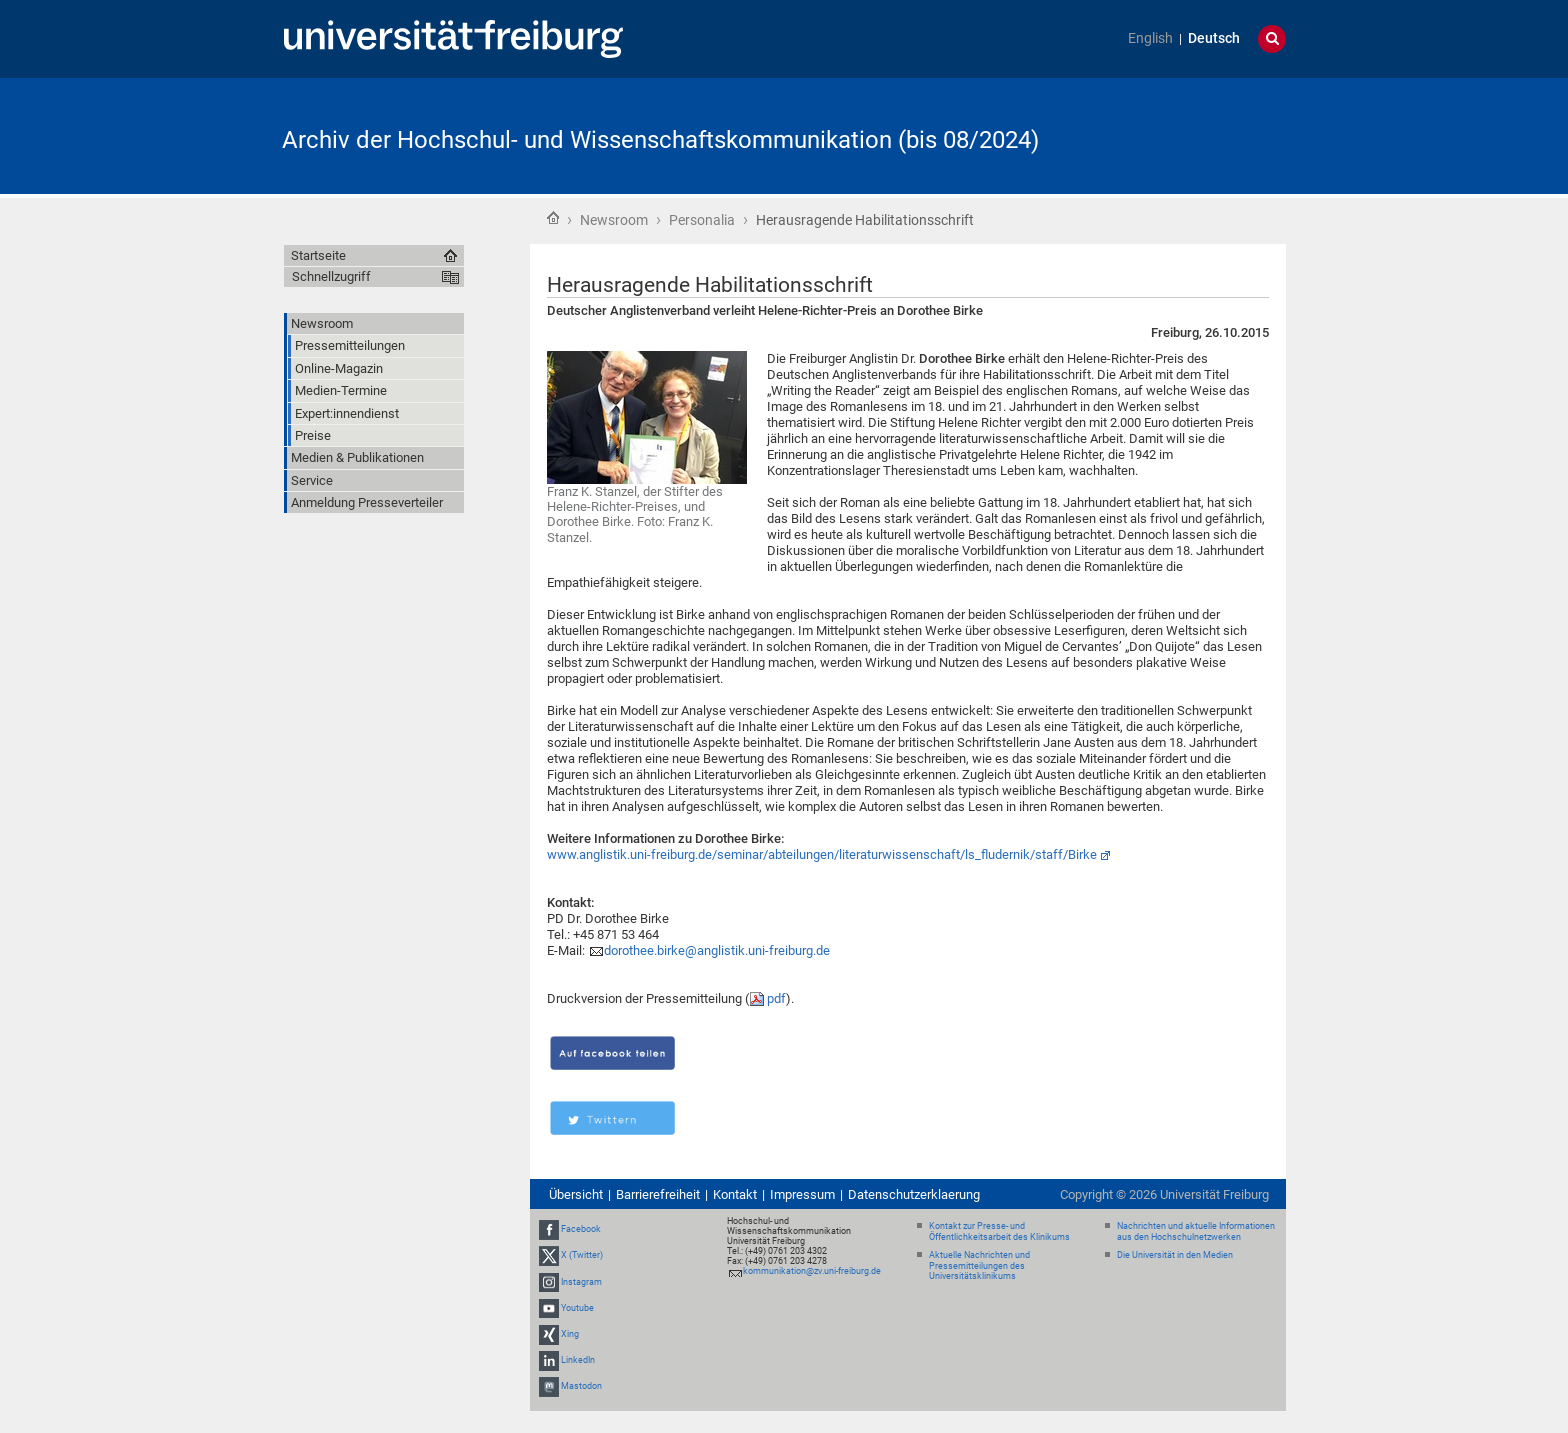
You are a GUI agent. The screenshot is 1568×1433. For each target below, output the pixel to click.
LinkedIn (578, 1360)
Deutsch (1214, 38)
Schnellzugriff (331, 276)
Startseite (553, 218)
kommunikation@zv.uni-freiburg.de (812, 1271)
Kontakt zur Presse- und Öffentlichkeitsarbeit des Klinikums (999, 1231)
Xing (570, 1334)
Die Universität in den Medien (1175, 1255)
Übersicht (576, 1194)
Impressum (802, 1194)
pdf (776, 998)
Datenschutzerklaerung (914, 1194)
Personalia (702, 220)
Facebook (581, 1229)
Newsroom (614, 220)
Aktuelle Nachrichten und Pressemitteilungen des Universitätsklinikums (979, 1266)
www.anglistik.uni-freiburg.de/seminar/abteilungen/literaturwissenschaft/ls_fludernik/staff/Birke (822, 854)
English (1150, 38)
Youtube (577, 1308)
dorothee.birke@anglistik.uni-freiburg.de (717, 950)
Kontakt (735, 1194)
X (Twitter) (582, 1255)
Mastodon (581, 1387)
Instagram (581, 1282)
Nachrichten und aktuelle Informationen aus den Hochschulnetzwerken (1196, 1231)
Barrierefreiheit (658, 1194)
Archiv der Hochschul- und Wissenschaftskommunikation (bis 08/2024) (660, 140)
